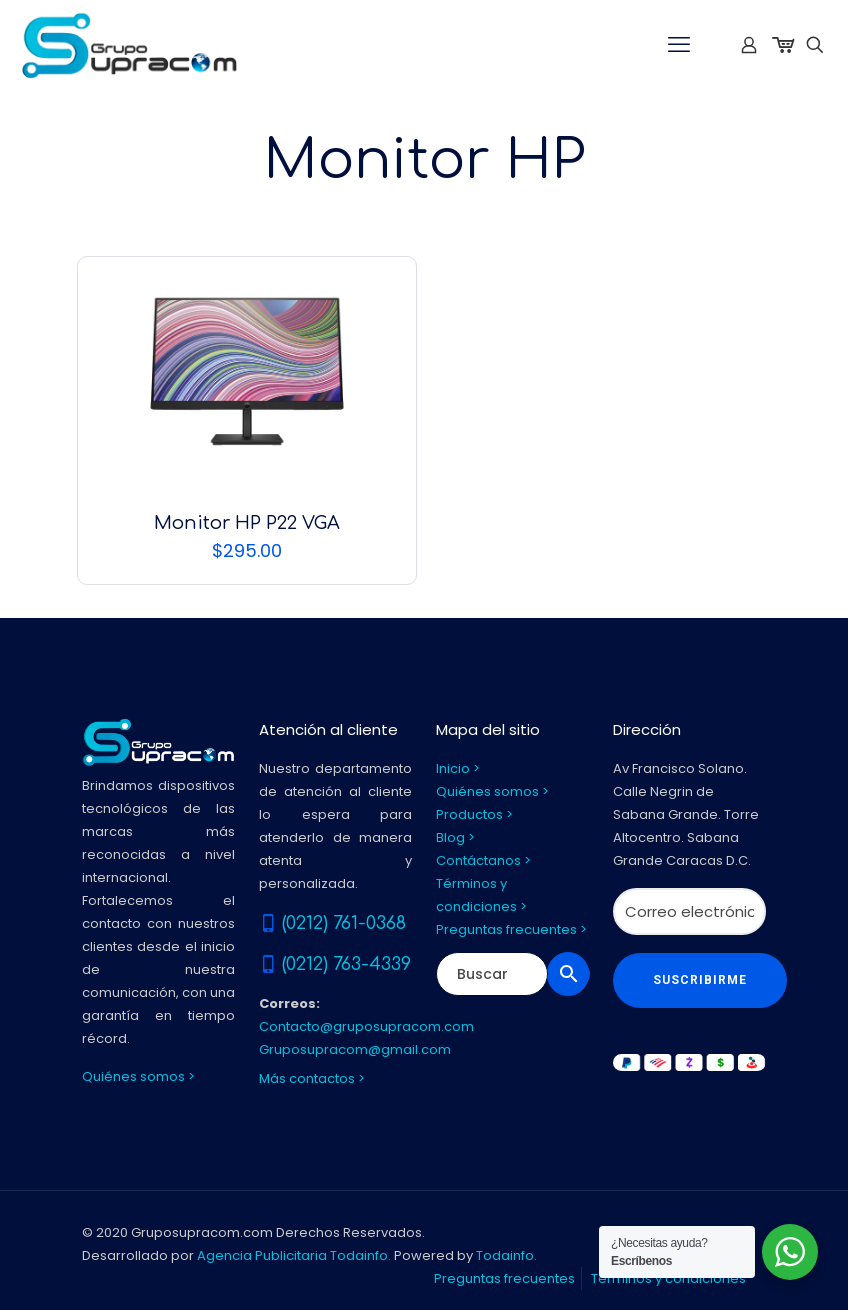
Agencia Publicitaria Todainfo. (294, 1255)
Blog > (455, 837)
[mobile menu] (679, 45)
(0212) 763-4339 (346, 964)
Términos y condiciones (668, 1278)
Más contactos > (312, 1078)
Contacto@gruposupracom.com (366, 1026)
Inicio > (458, 768)
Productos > (474, 814)
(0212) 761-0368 (344, 923)
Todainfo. (506, 1255)
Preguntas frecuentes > (511, 929)
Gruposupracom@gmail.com (355, 1049)
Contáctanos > (483, 860)
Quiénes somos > (138, 1076)
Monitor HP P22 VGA (247, 523)
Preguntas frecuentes (504, 1278)
